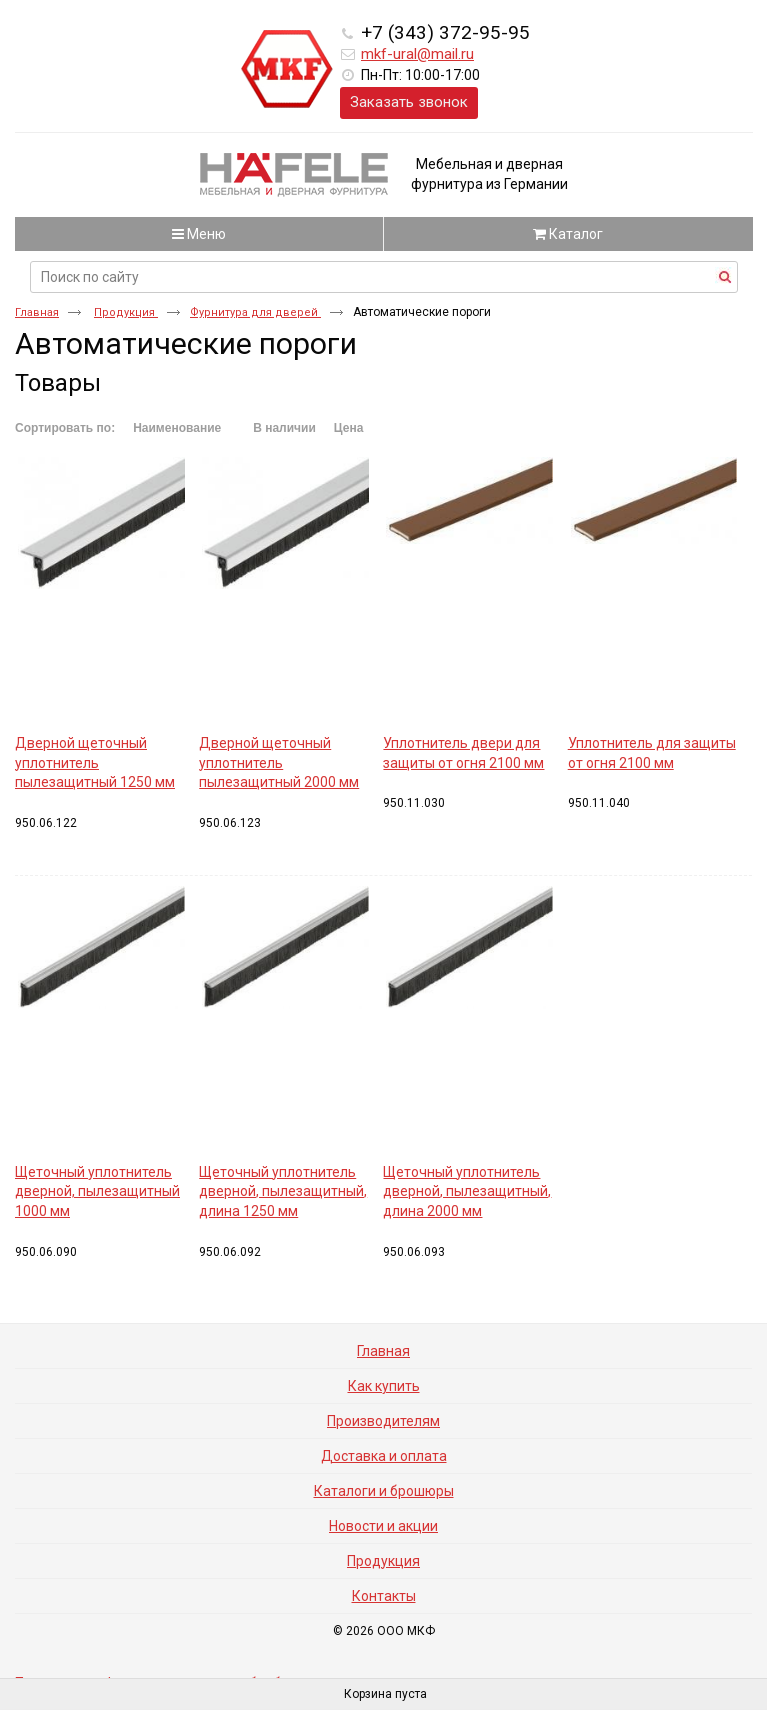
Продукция (126, 312)
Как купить (384, 1386)
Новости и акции (383, 1526)
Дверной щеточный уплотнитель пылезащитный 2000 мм (279, 762)
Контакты (384, 1596)
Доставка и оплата (384, 1456)
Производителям (383, 1421)
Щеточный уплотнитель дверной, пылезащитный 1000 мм (97, 1191)
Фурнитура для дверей (255, 312)
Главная (37, 312)
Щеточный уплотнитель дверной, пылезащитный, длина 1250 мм (283, 1191)
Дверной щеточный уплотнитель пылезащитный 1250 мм (95, 762)
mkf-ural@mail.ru (417, 54)
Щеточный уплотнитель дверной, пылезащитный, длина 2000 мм (467, 1191)
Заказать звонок (409, 102)
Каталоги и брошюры (384, 1491)
